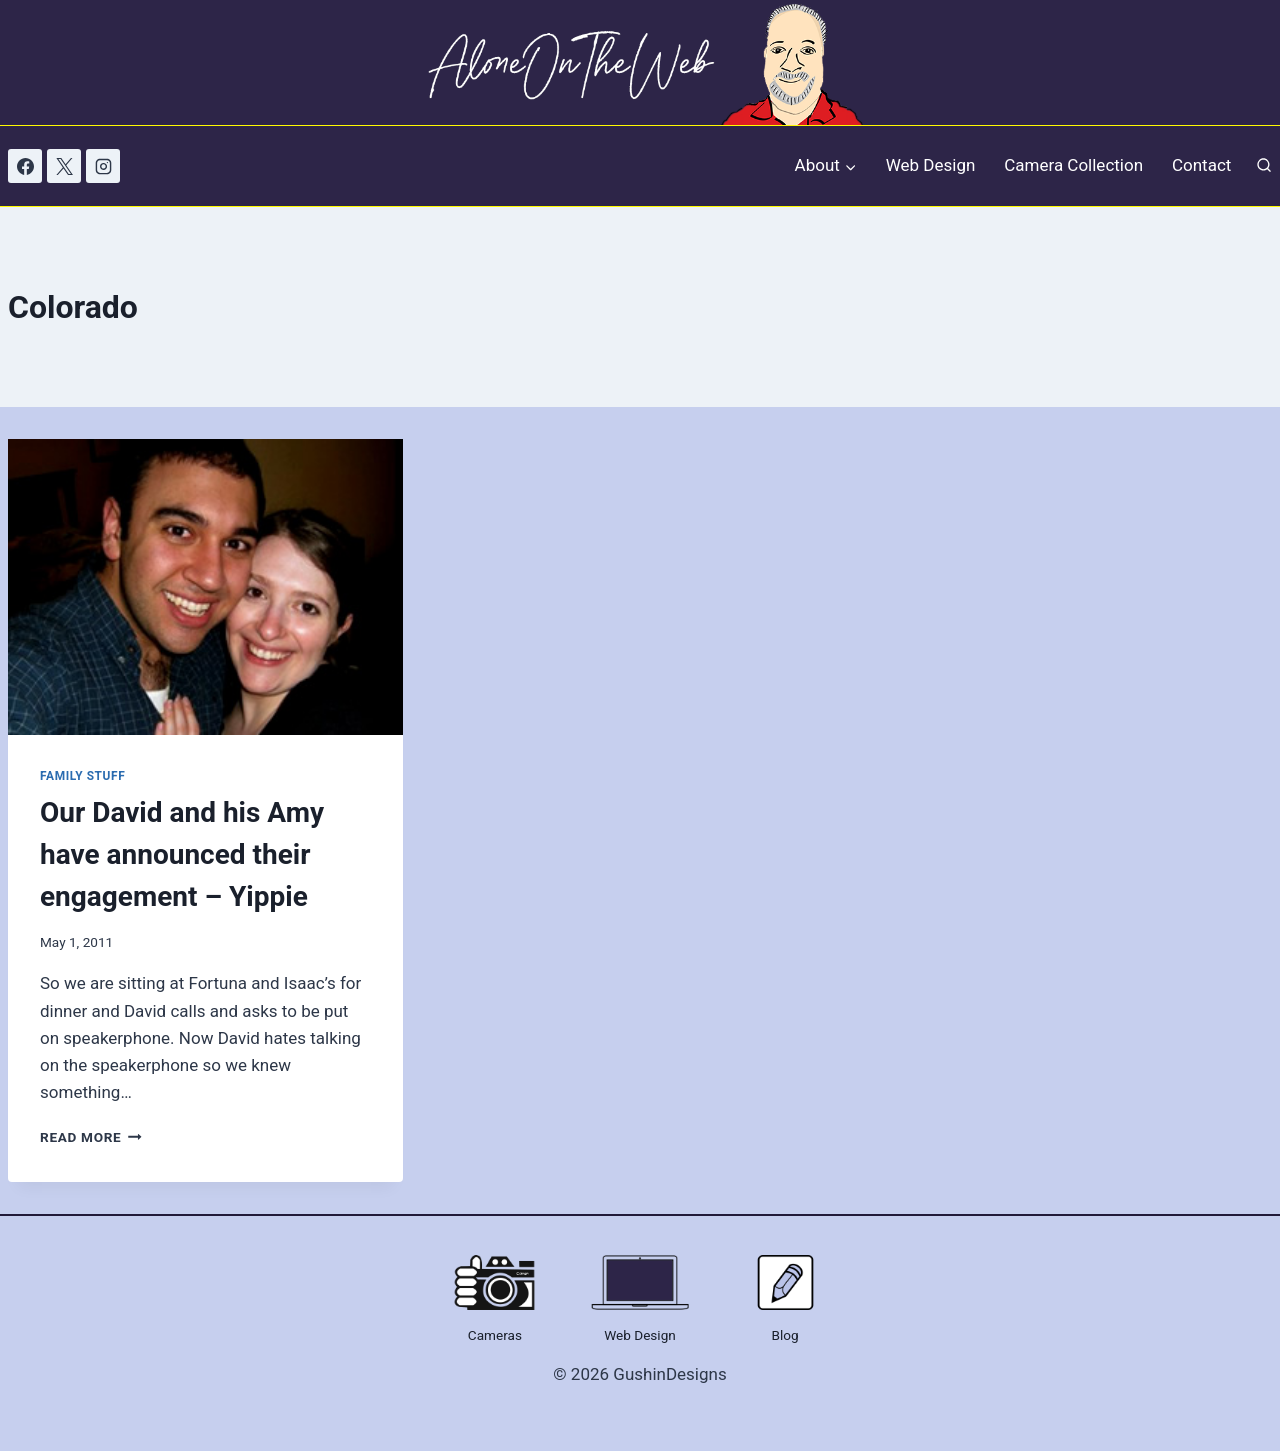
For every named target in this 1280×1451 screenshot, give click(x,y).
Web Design (931, 165)
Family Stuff (82, 776)
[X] (64, 166)
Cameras (495, 1335)
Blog (785, 1335)
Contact (1201, 165)
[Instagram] (103, 166)
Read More (91, 1137)
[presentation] (205, 587)
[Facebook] (25, 166)
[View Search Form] (1264, 166)
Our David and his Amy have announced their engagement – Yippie (182, 854)
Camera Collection (1073, 165)
